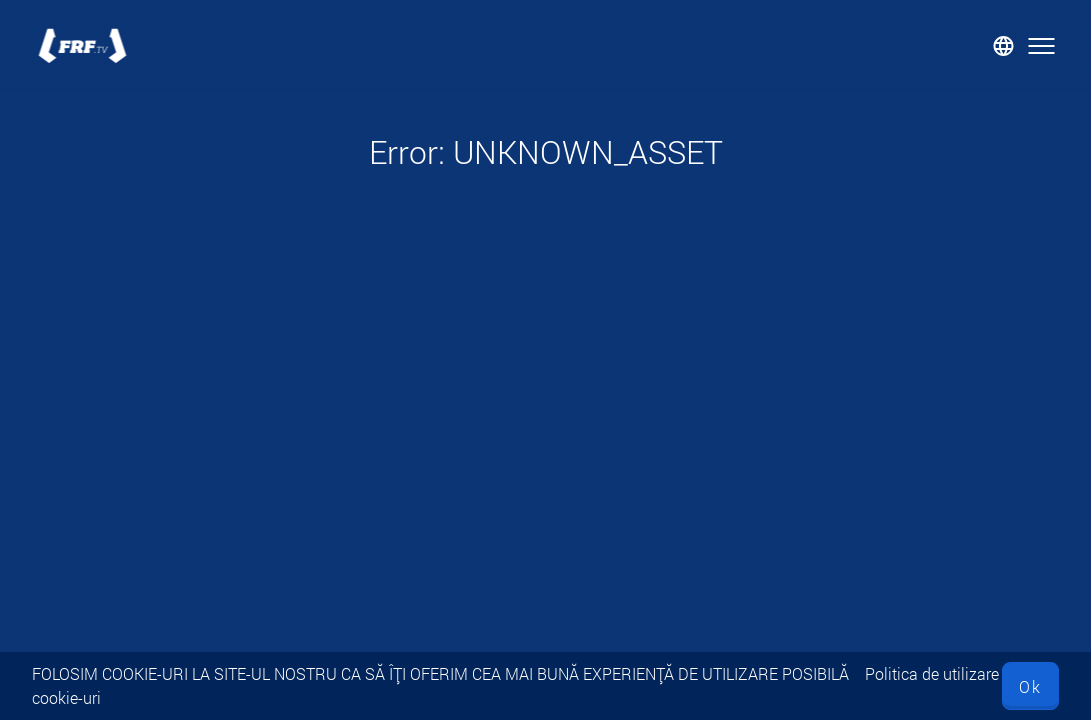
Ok (1030, 686)
